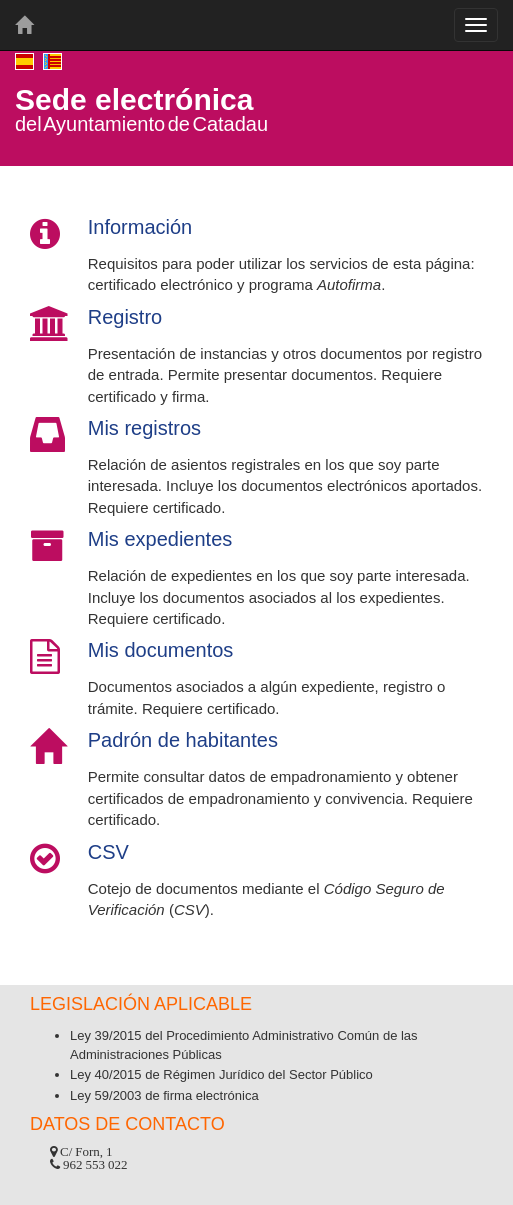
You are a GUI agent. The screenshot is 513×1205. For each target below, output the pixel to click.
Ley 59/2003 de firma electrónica (164, 1095)
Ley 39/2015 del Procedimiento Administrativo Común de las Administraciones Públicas (244, 1045)
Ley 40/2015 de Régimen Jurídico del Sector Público (221, 1074)
